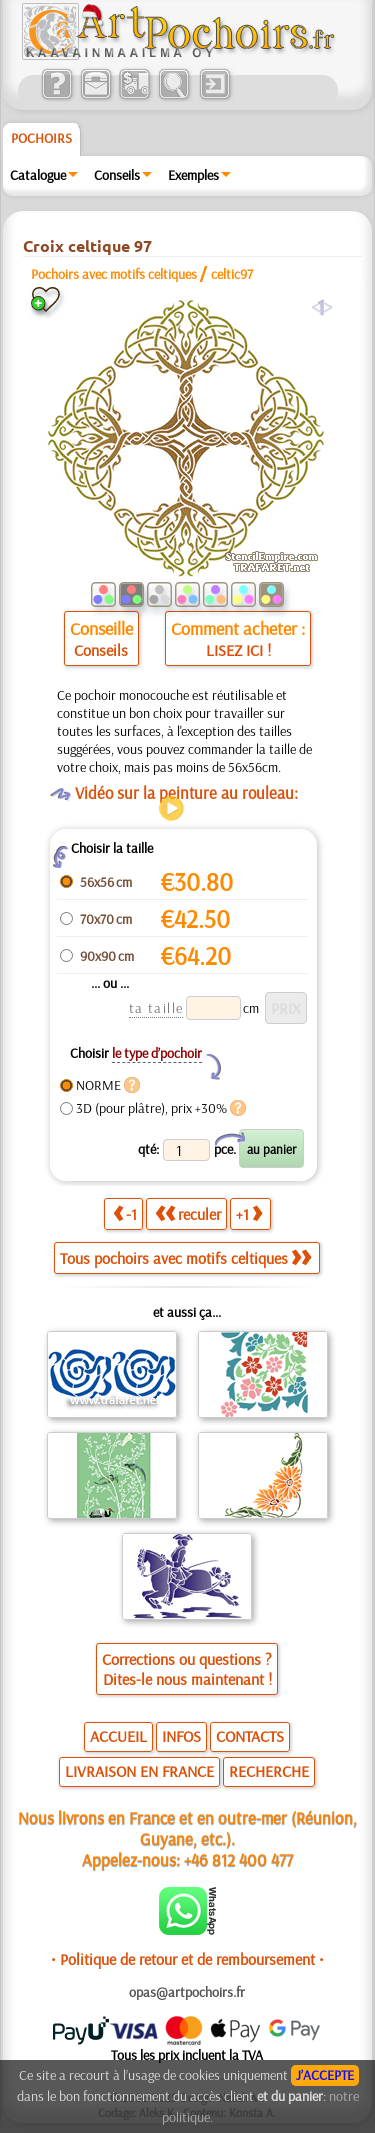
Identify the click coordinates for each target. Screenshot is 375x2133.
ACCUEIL (118, 1736)
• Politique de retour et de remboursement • (187, 1959)
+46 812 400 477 (238, 1859)
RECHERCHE (269, 1771)
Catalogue (38, 175)
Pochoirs (41, 138)
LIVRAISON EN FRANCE (139, 1771)
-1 (125, 1214)
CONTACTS (250, 1736)
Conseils (117, 175)
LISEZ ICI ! (238, 650)
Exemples (193, 175)
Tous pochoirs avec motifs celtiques (185, 1258)
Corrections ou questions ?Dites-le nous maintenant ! (187, 1669)
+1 (249, 1214)
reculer (188, 1214)
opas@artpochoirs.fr (187, 1992)
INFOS (181, 1736)
